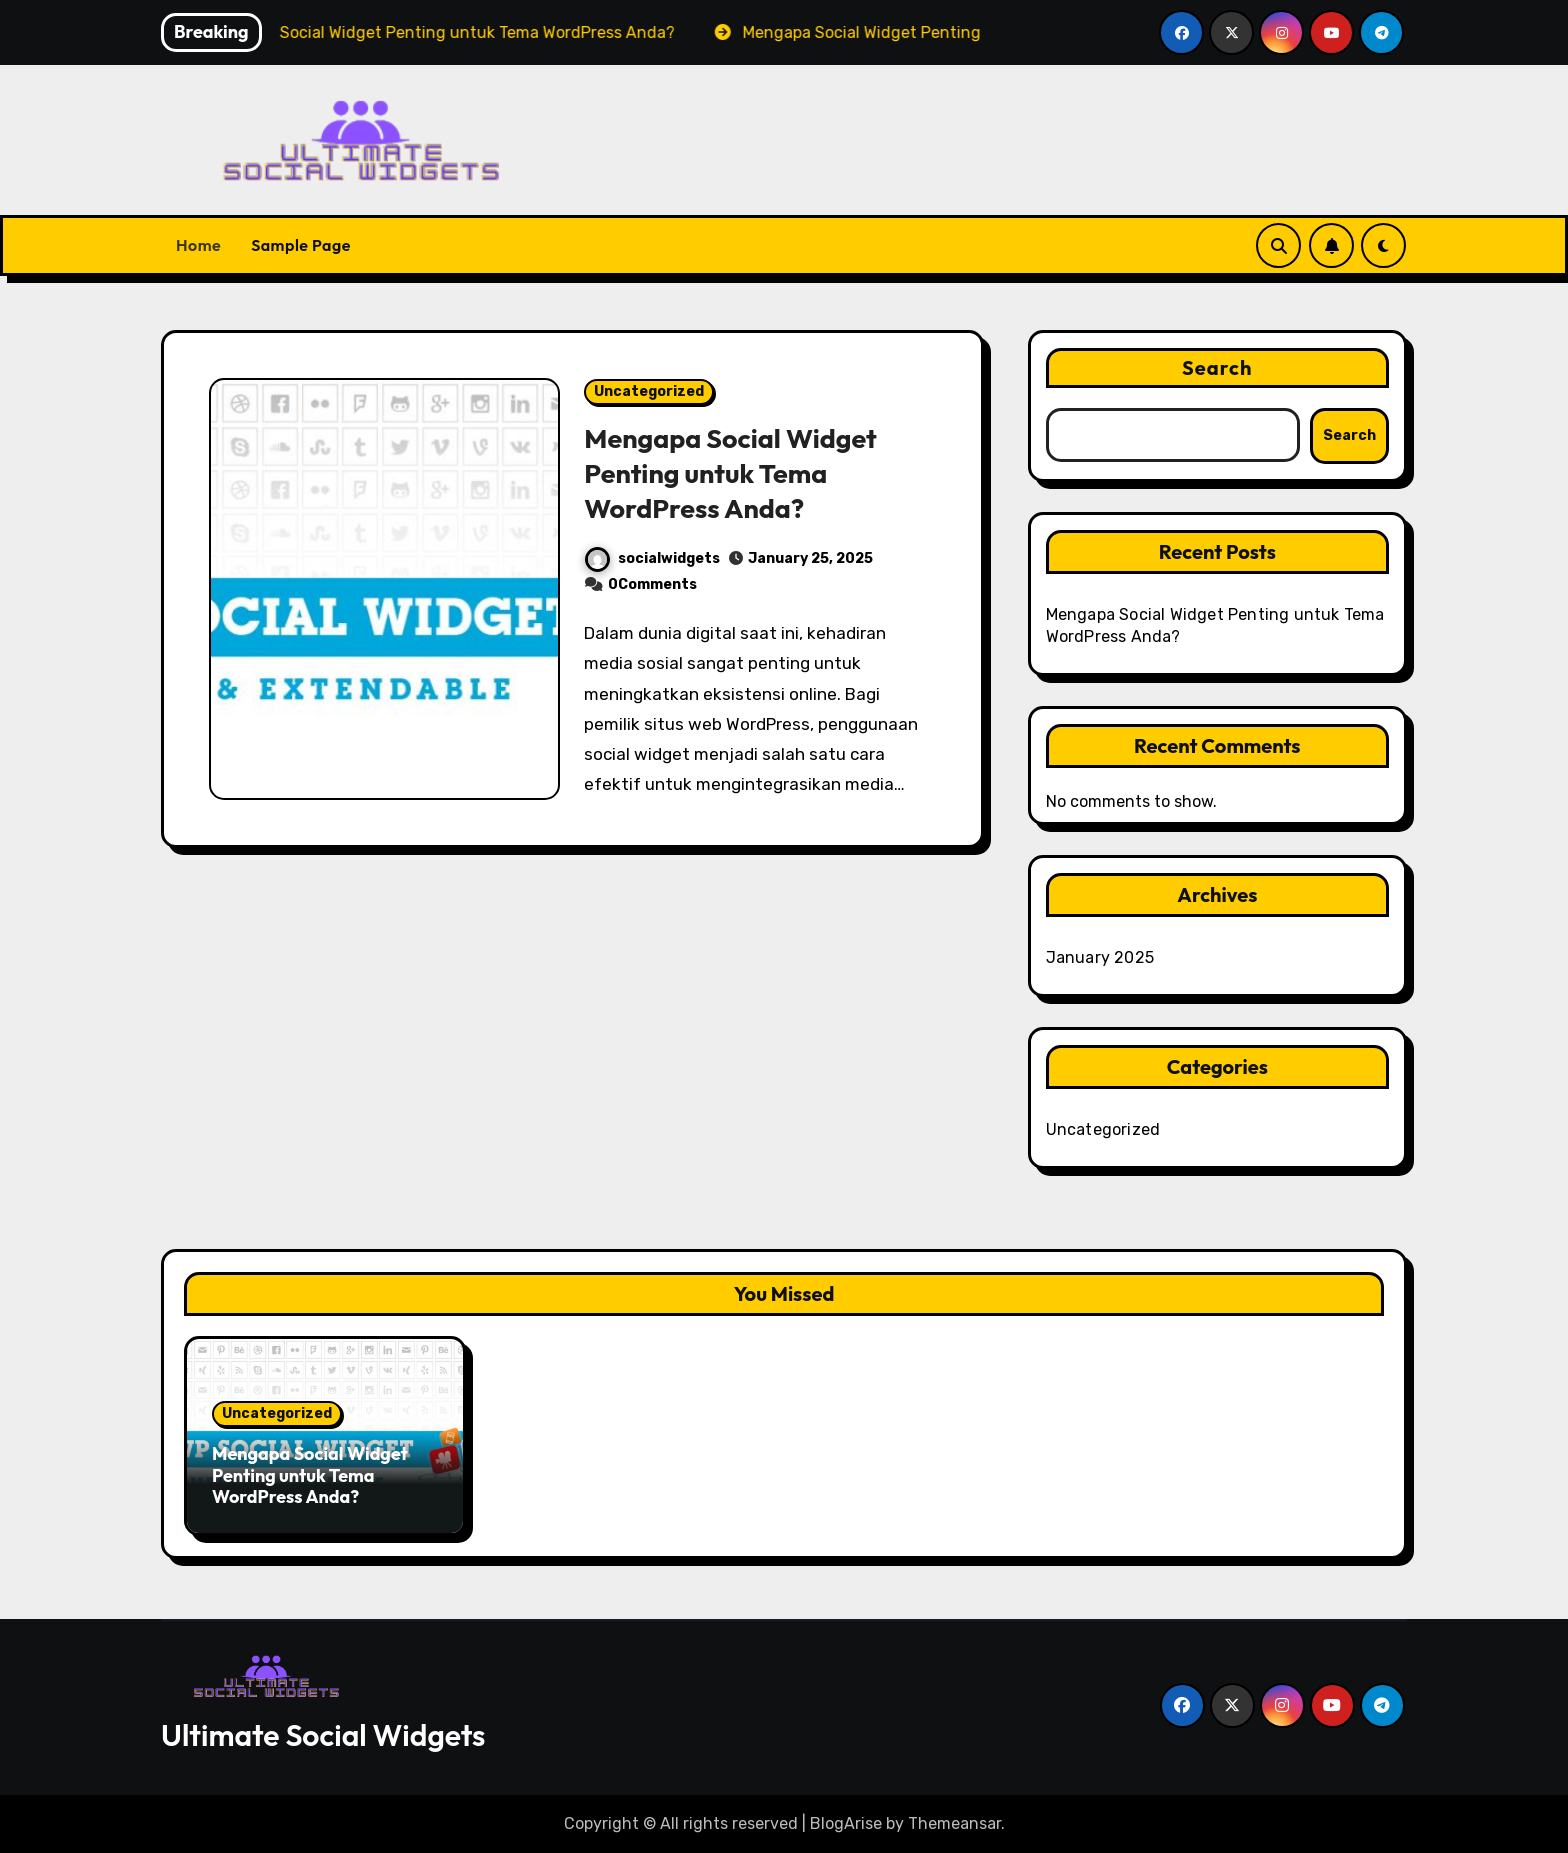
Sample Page (301, 245)
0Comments (652, 584)
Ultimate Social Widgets (323, 1735)
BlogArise (846, 1823)
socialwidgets (652, 558)
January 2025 (1100, 957)
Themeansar (954, 1823)
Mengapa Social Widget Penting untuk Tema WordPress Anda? (731, 473)
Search (1217, 367)
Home (198, 245)
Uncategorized (649, 391)
